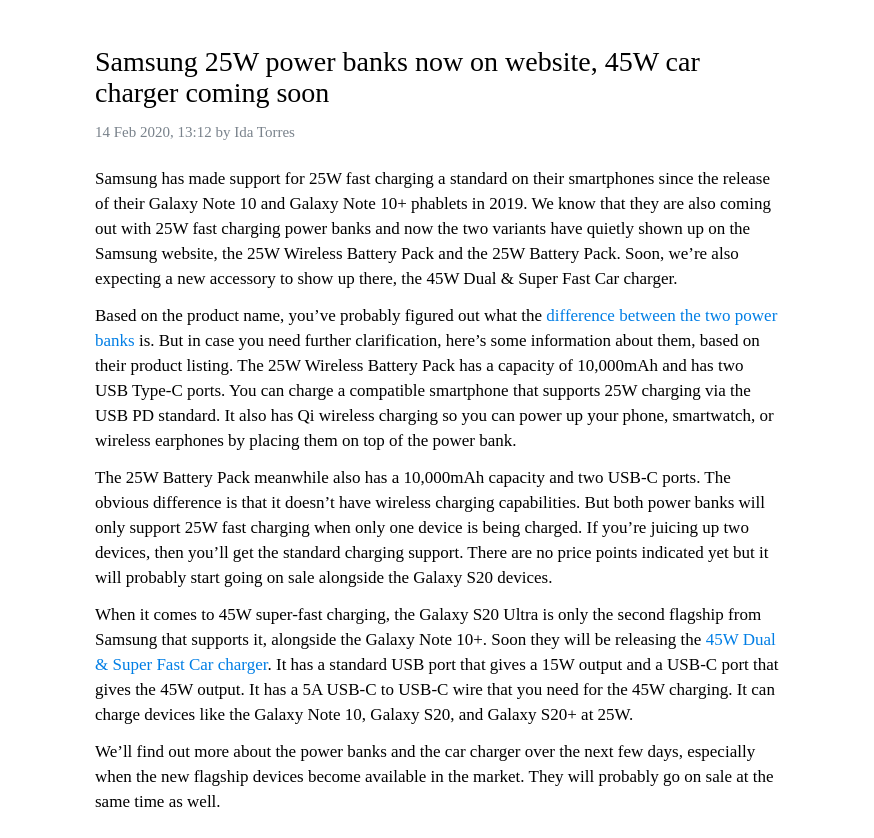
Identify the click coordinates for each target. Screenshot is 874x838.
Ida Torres (264, 132)
